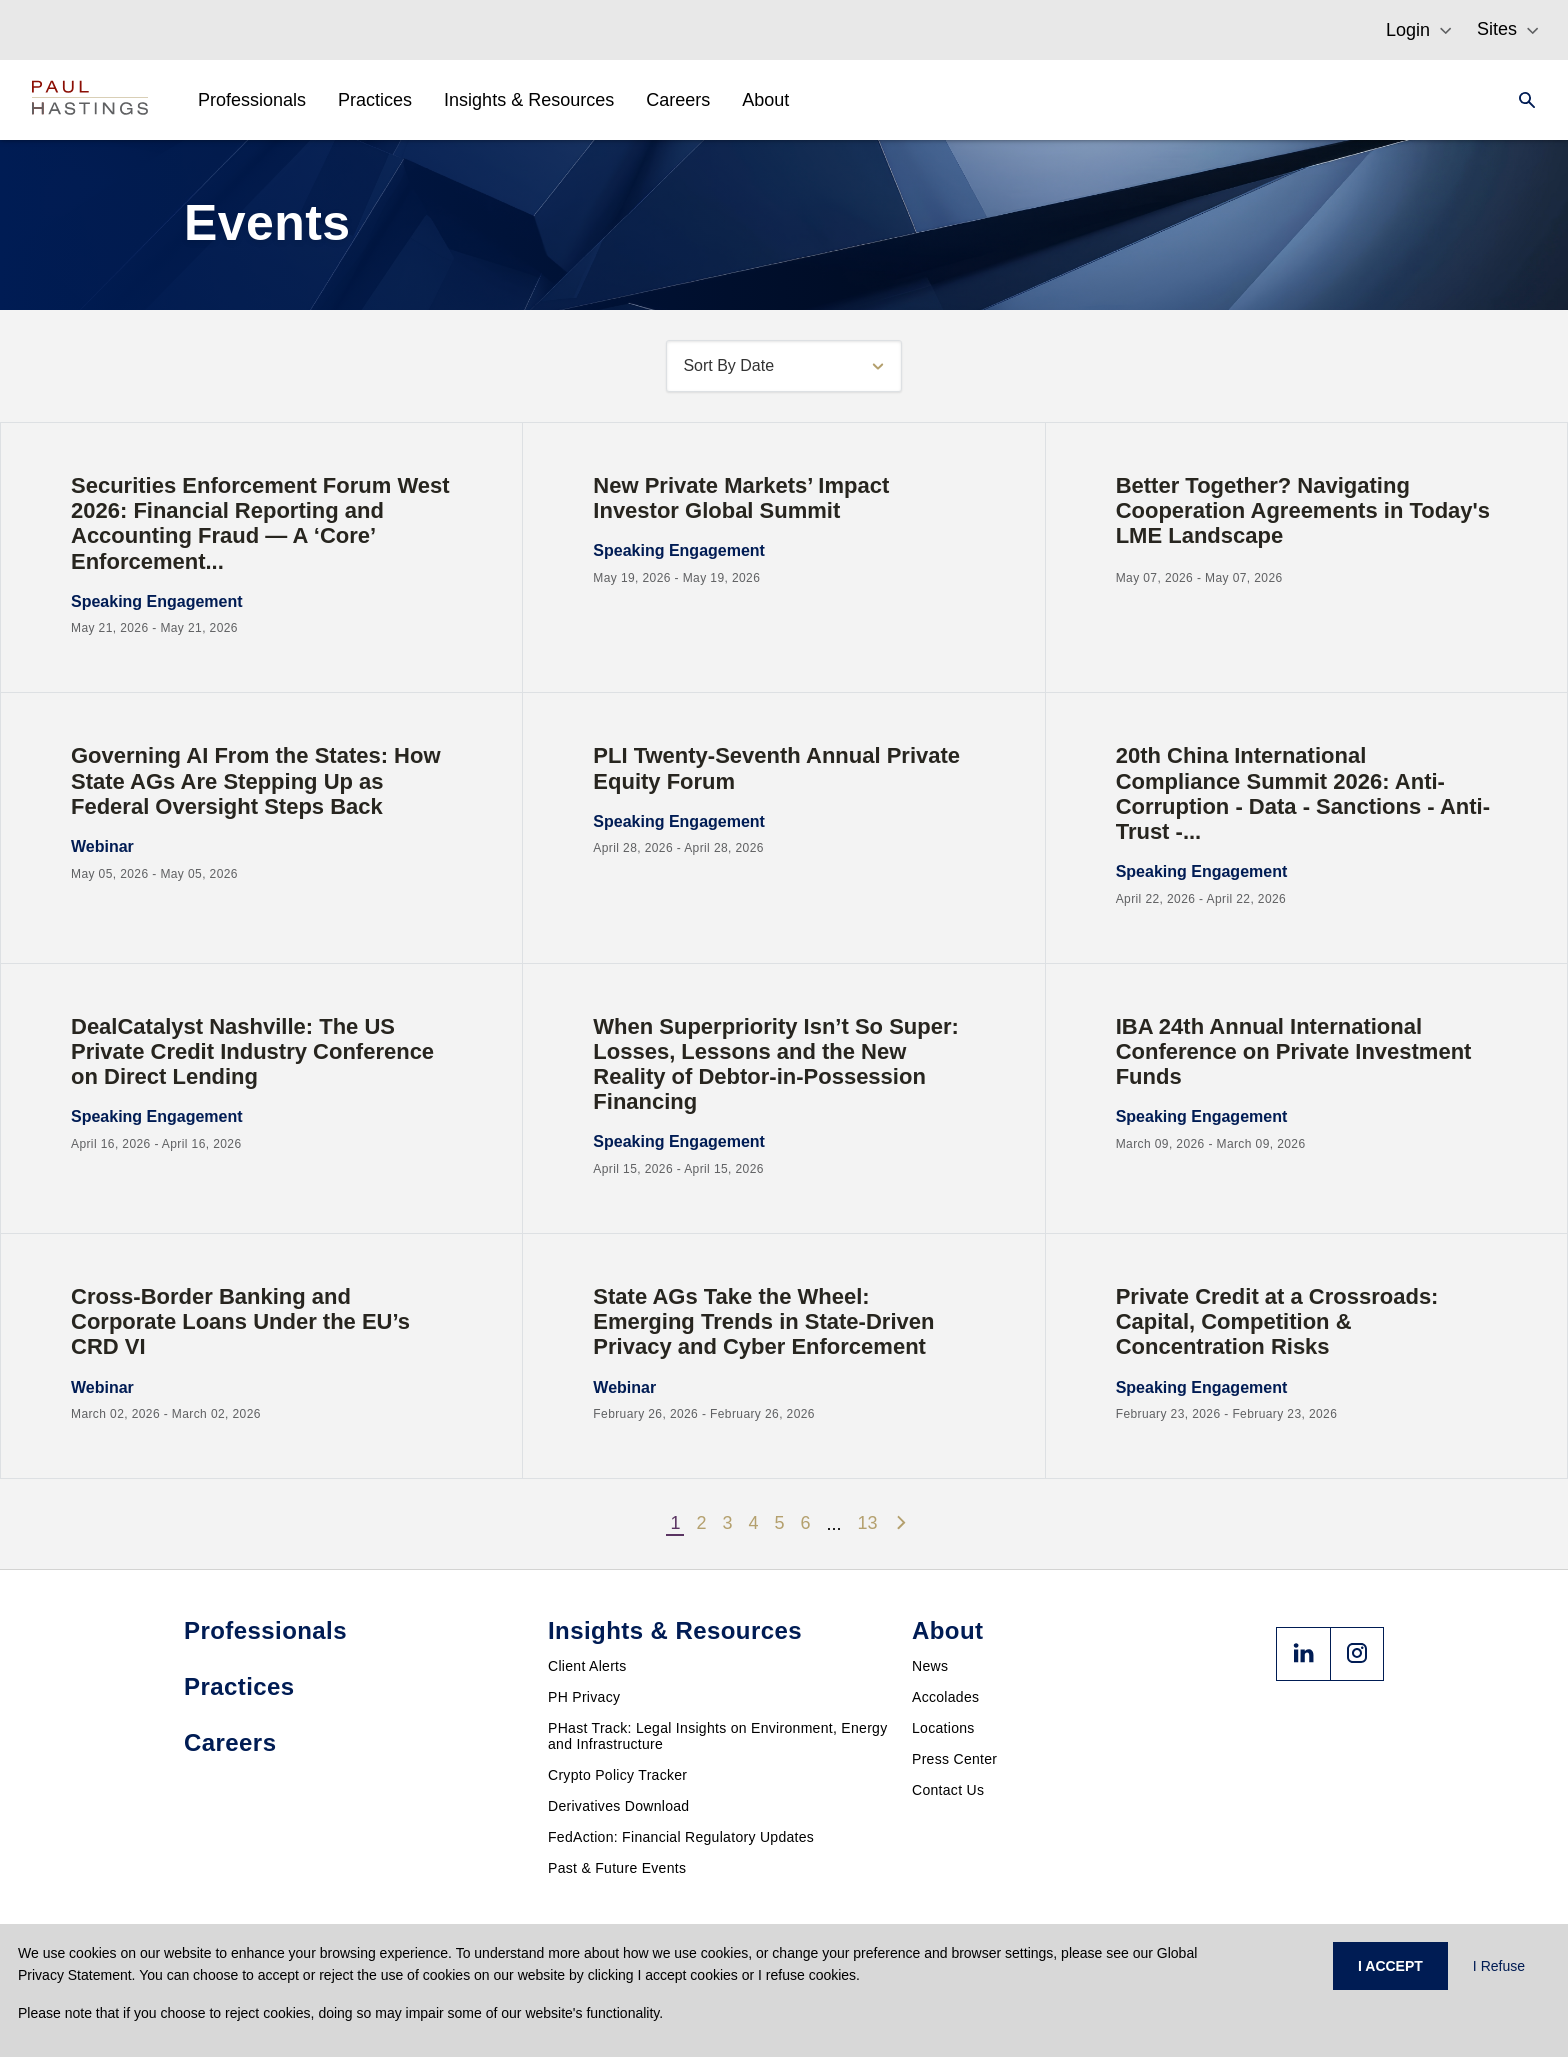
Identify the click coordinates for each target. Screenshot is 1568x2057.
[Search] (1521, 100)
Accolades (945, 1697)
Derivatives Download (618, 1806)
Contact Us (948, 1790)
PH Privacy (584, 1697)
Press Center (954, 1759)
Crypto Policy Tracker (617, 1775)
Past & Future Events (617, 1868)
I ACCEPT (1390, 1966)
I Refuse (1499, 1966)
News (930, 1666)
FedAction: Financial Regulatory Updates (681, 1837)
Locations (943, 1728)
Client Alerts (587, 1666)
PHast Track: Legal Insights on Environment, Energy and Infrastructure (718, 1736)
